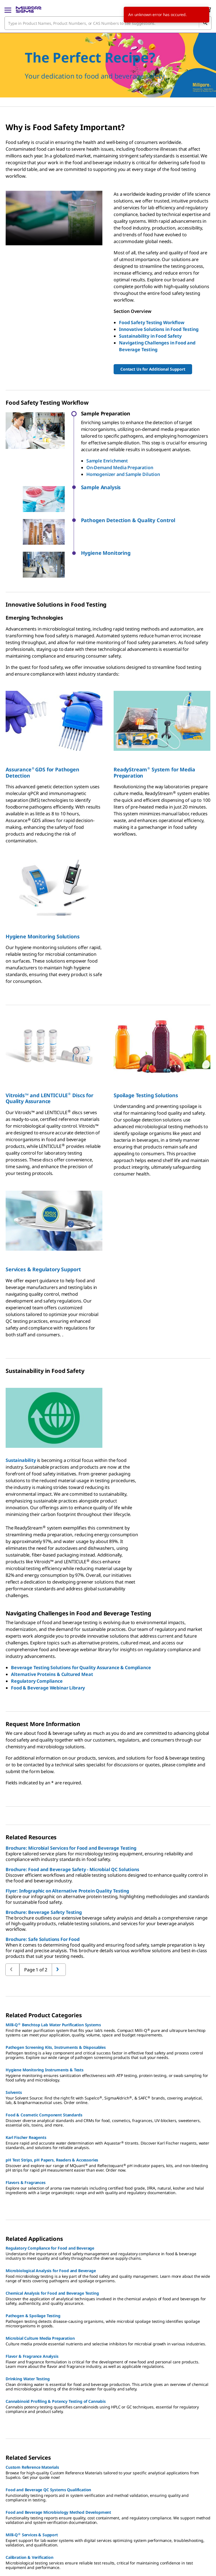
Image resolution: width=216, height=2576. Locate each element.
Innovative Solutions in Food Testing (158, 329)
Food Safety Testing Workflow (151, 322)
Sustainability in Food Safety (150, 336)
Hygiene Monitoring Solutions (43, 881)
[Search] (205, 23)
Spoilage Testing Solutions (146, 1040)
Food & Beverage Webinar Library (48, 1632)
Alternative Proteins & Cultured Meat (52, 1619)
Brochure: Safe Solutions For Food (43, 1884)
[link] (18, 2567)
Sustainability (21, 1405)
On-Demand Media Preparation (119, 467)
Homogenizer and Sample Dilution (123, 474)
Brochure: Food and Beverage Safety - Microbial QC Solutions (72, 1814)
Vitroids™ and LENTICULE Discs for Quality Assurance (49, 1043)
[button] (145, 487)
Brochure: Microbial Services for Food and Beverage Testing (71, 1793)
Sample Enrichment (107, 461)
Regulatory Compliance (37, 1626)
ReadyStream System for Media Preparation (154, 717)
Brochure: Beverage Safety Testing (44, 1857)
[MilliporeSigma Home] (28, 9)
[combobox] (108, 23)
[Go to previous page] (59, 1914)
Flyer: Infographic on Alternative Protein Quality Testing (67, 1835)
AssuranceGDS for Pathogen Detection (42, 717)
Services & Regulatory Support (43, 1214)
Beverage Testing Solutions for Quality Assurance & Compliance (81, 1612)
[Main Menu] (7, 10)
